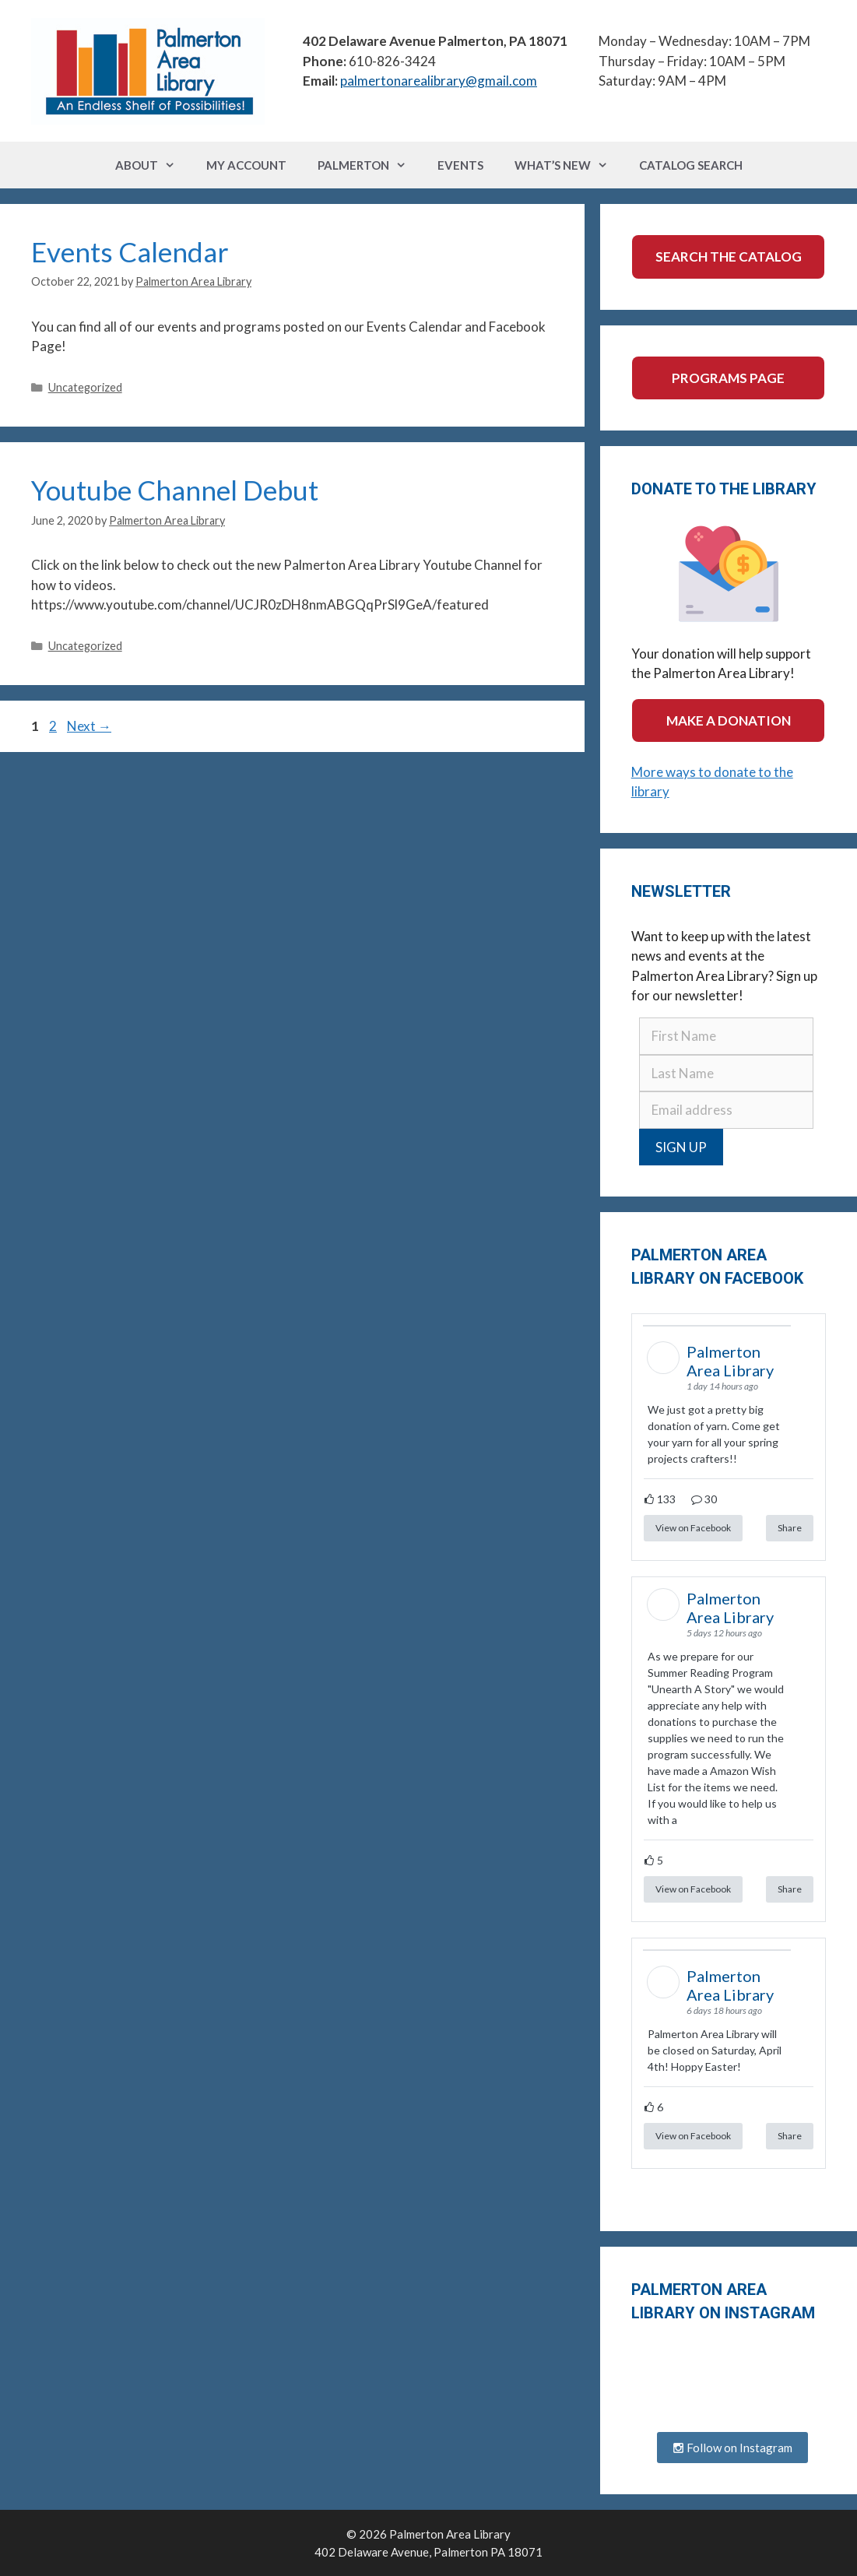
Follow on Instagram (732, 2448)
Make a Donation (728, 720)
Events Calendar (130, 251)
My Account (246, 165)
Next (89, 726)
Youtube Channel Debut (174, 489)
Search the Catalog (728, 256)
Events (460, 165)
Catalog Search (691, 165)
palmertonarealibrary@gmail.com (438, 80)
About (153, 165)
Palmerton (370, 165)
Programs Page (728, 378)
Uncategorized (85, 387)
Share (790, 1528)
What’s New (569, 165)
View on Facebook (693, 1528)
